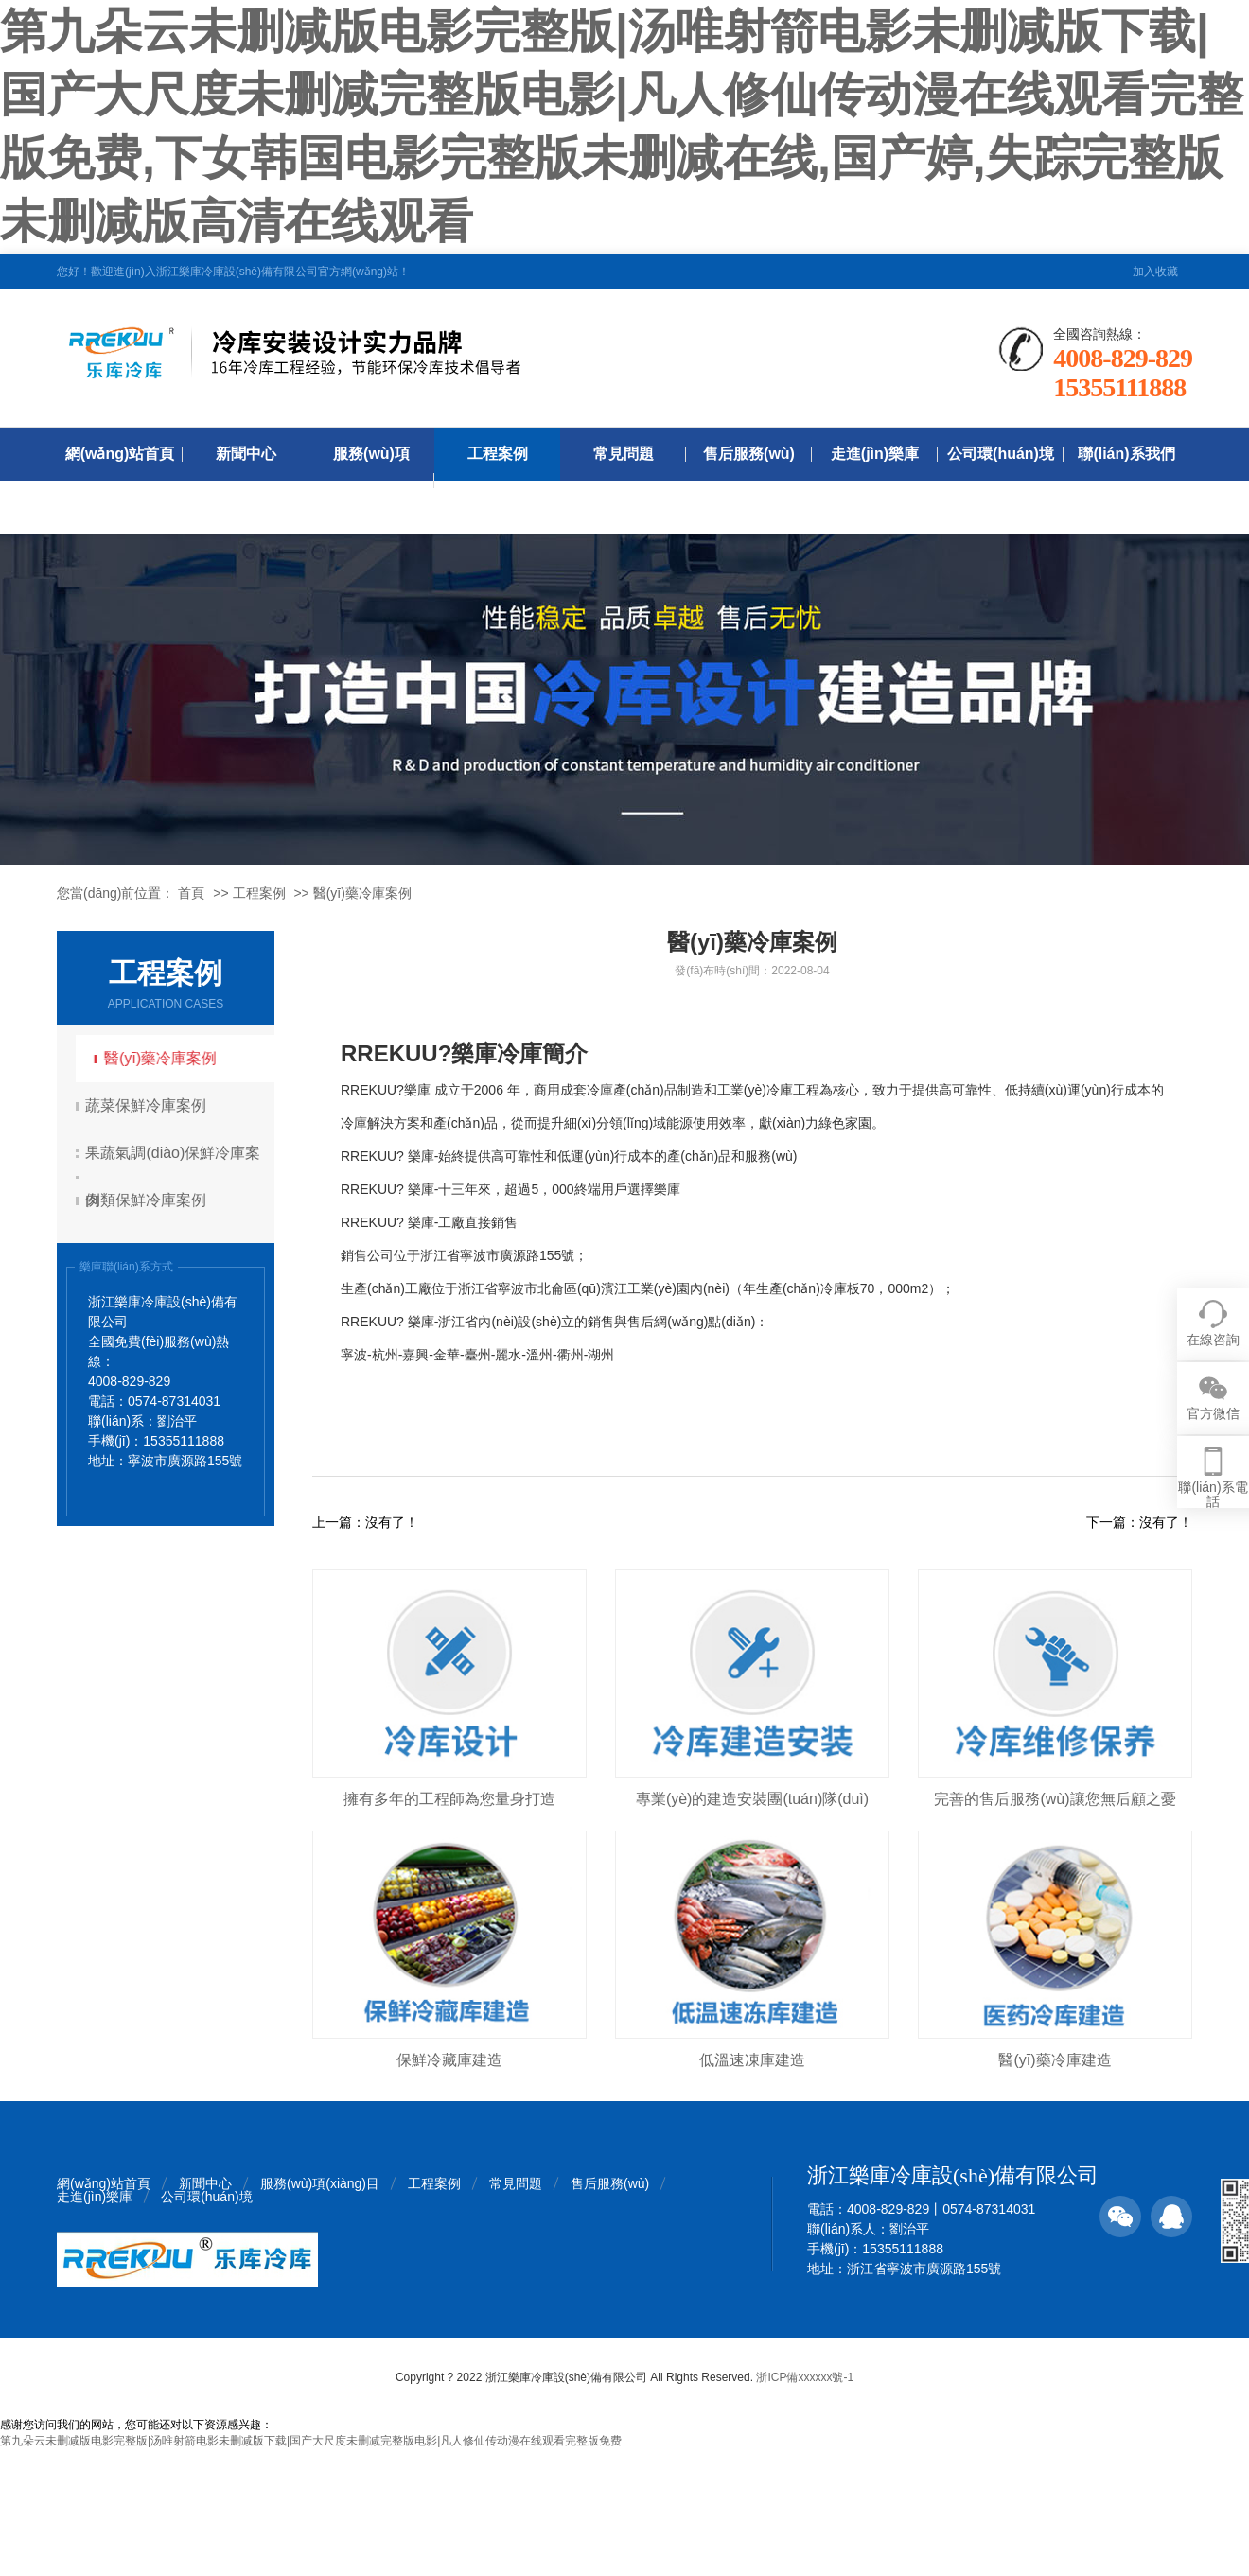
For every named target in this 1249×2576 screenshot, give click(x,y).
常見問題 (623, 454)
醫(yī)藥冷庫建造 (1054, 2060)
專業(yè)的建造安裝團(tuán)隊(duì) (752, 1799)
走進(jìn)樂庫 (875, 454)
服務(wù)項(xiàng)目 (371, 480)
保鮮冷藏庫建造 (449, 2060)
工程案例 (497, 454)
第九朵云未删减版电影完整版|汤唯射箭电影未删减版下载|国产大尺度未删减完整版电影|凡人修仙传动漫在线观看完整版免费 (311, 2440)
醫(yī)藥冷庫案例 (362, 893)
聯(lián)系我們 (1126, 454)
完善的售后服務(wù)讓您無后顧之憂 (1054, 1799)
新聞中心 (246, 454)
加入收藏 (1155, 271)
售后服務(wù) (749, 454)
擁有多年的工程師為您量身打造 (449, 1799)
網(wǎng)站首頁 (120, 454)
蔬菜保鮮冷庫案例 (148, 1105)
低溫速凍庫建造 (752, 2060)
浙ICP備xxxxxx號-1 (804, 2377)
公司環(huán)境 (1000, 454)
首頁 (191, 893)
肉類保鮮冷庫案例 (148, 1200)
